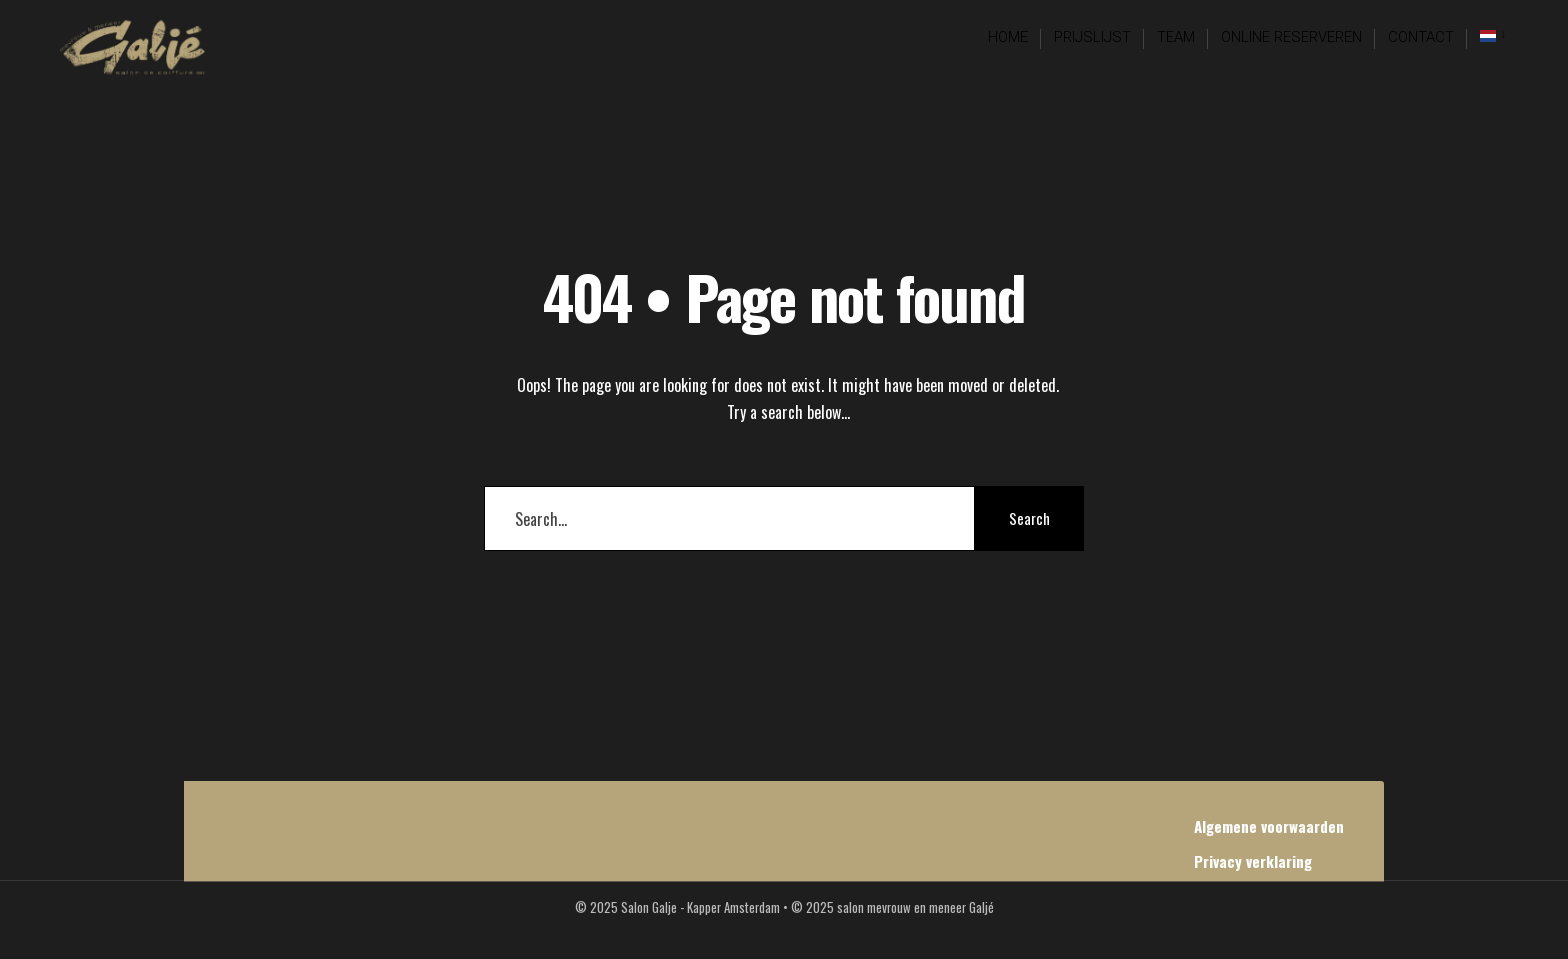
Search (1029, 518)
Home (1008, 37)
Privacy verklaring (1253, 861)
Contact (1421, 37)
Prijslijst (1092, 37)
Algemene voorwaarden (1269, 826)
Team (1176, 37)
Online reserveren (1291, 37)
